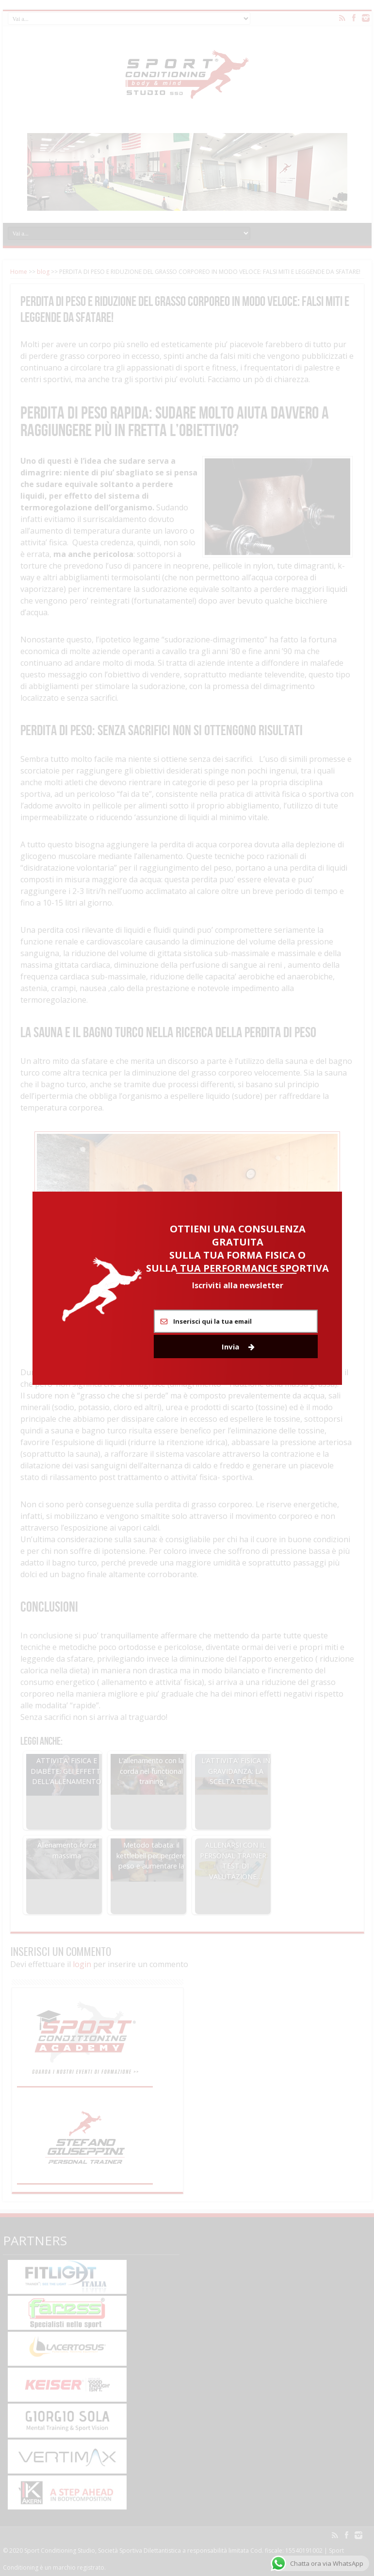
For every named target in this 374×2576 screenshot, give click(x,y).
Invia (238, 1346)
